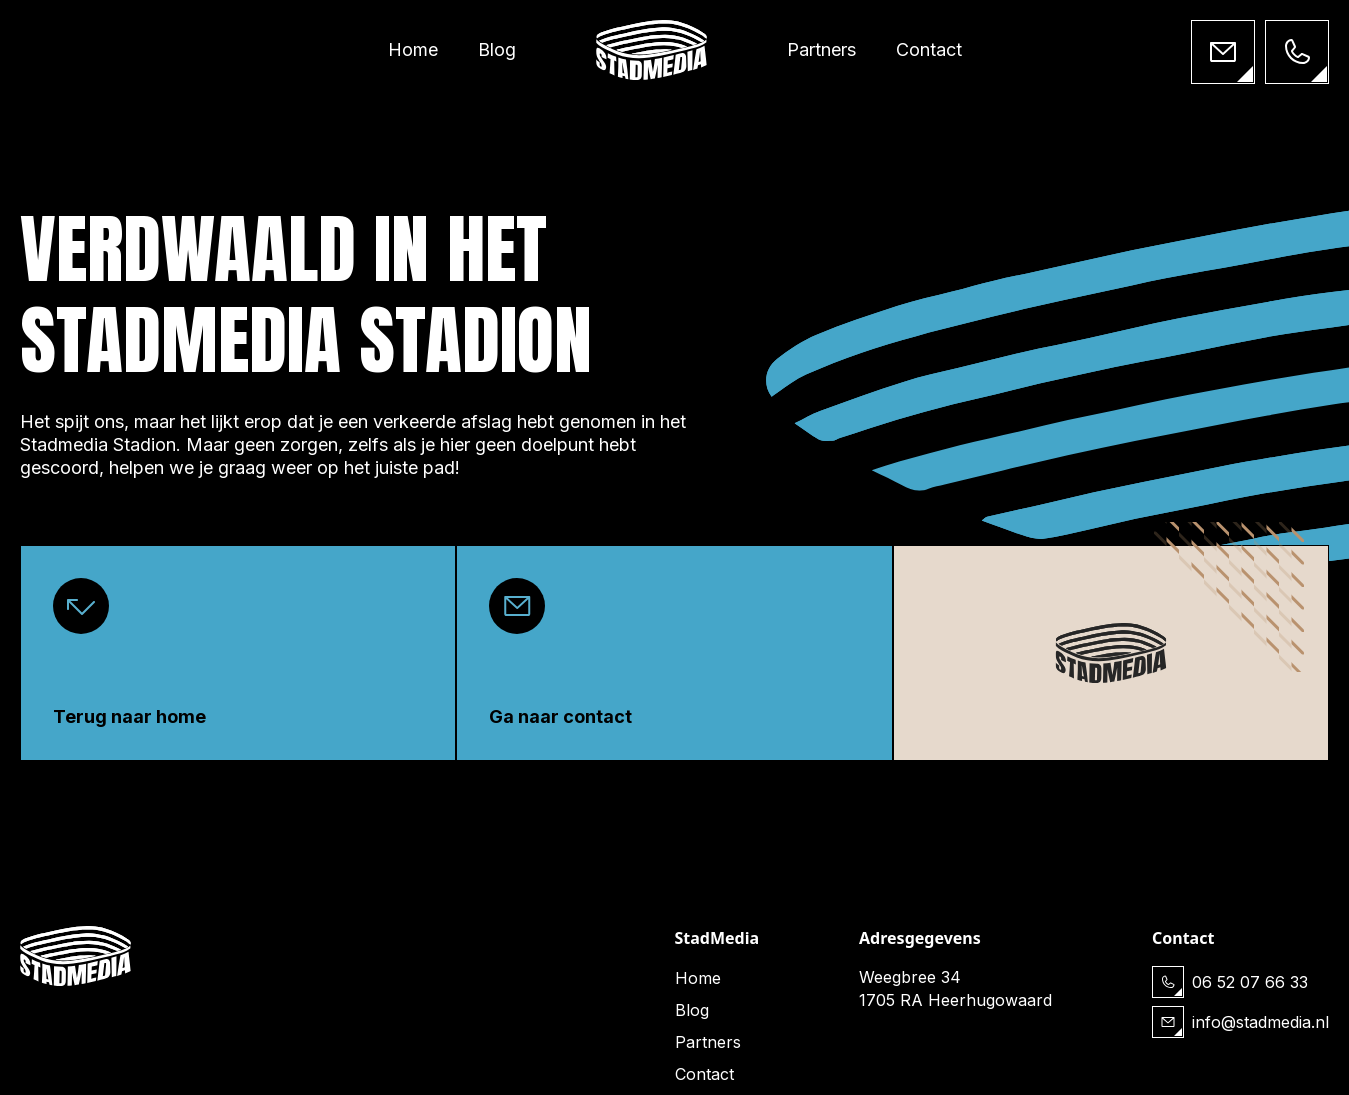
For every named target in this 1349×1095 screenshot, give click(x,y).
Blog (497, 49)
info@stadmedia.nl (1260, 1022)
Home (413, 49)
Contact (929, 49)
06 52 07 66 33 (1250, 982)
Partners (821, 49)
